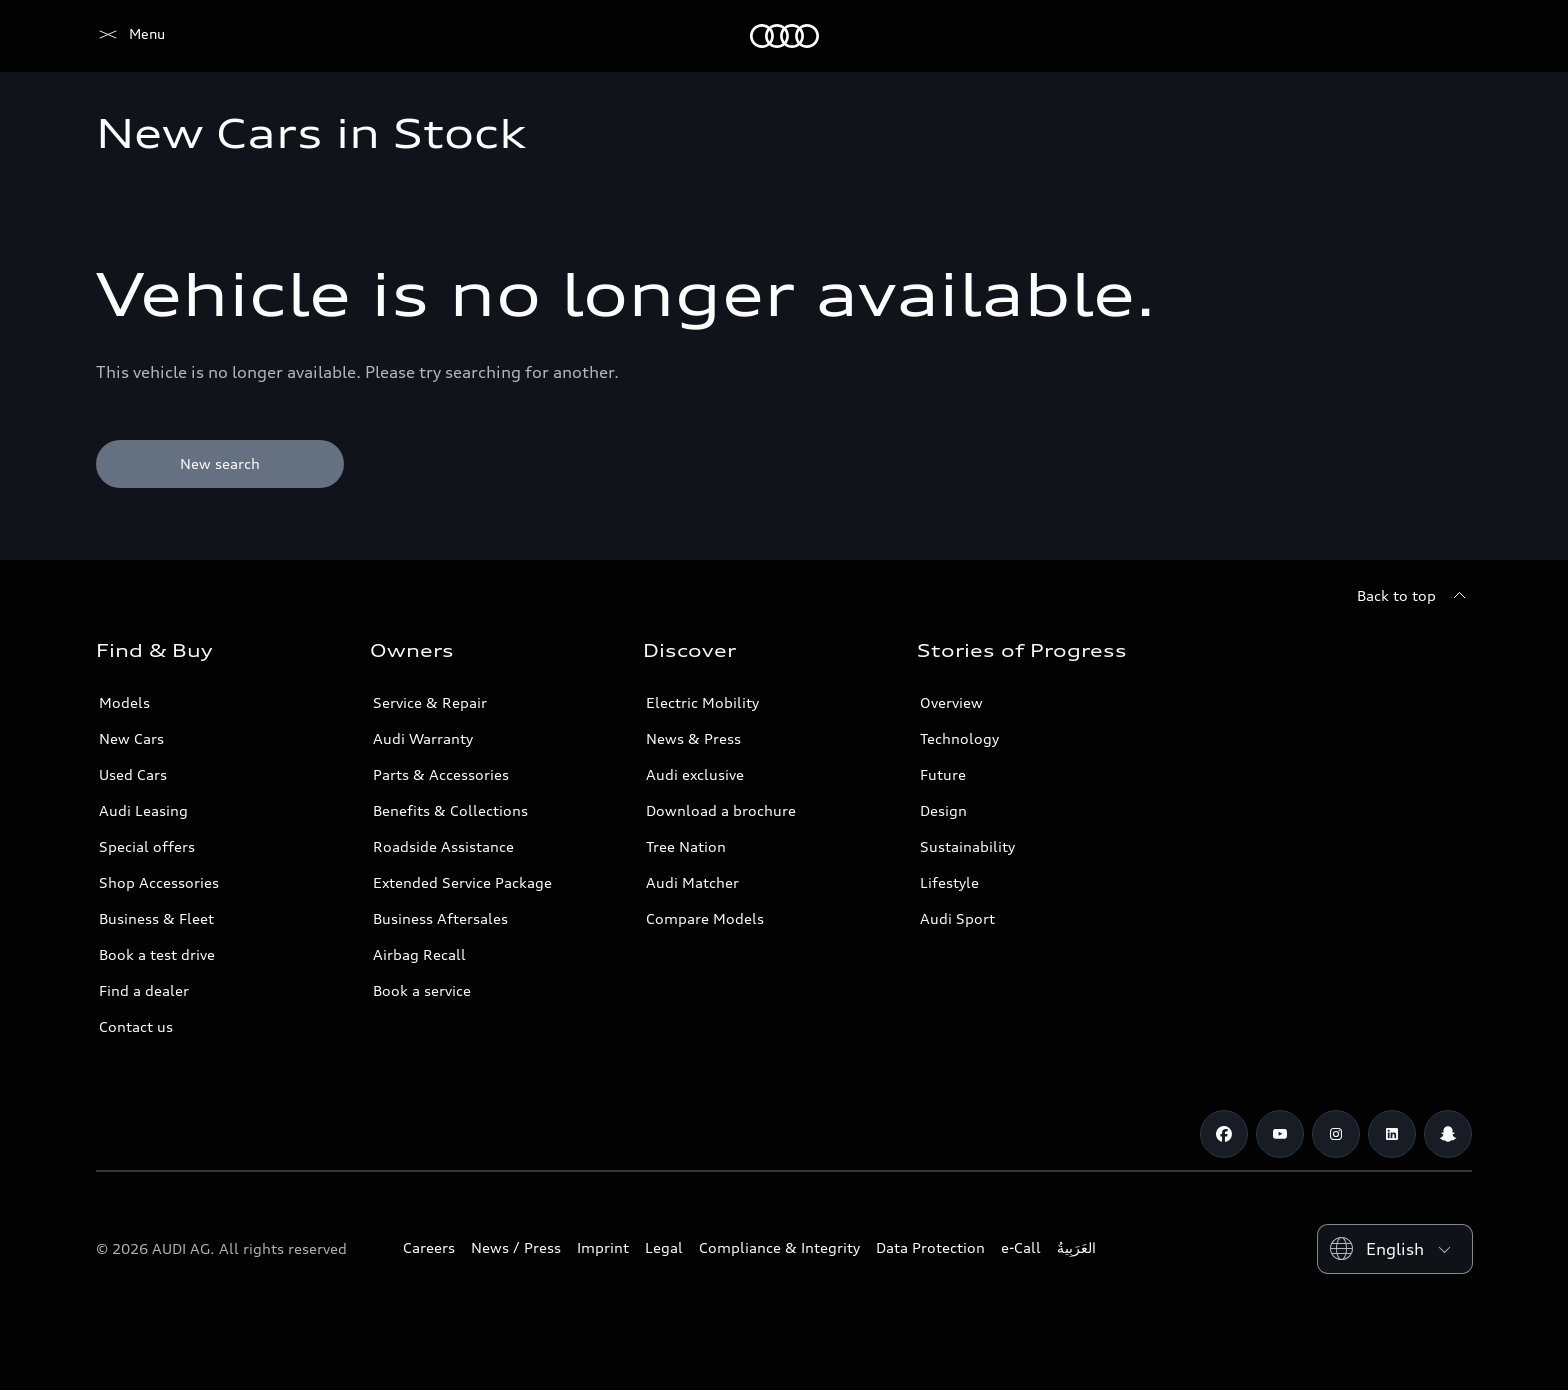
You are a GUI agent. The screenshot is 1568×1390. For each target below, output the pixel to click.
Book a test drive (157, 954)
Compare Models (705, 918)
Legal (664, 1247)
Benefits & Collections (450, 810)
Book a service (422, 990)
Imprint (603, 1247)
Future (943, 774)
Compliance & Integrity (779, 1247)
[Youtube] (1280, 1134)
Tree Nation (686, 846)
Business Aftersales (440, 918)
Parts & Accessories (441, 774)
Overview (951, 702)
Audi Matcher (692, 882)
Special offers (147, 846)
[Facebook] (1224, 1134)
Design (943, 810)
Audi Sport (957, 918)
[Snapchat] (1448, 1134)
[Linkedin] (1392, 1134)
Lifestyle (949, 882)
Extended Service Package (462, 882)
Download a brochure (721, 810)
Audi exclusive (695, 774)
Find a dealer (144, 990)
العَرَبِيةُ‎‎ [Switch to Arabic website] (1076, 1247)
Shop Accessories (159, 882)
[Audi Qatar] (130, 36)
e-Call (1021, 1247)
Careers (429, 1247)
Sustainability (967, 846)
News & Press (693, 738)
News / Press (516, 1247)
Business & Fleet (156, 918)
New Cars (131, 738)
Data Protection (930, 1247)
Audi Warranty (423, 738)
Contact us (136, 1026)
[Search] (1448, 36)
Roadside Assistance (443, 846)
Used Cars (133, 774)
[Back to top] (1414, 596)
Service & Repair (430, 702)
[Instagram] (1336, 1134)
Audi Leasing (143, 810)
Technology (959, 738)
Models (124, 702)
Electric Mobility (702, 702)
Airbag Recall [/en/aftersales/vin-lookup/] (419, 954)
